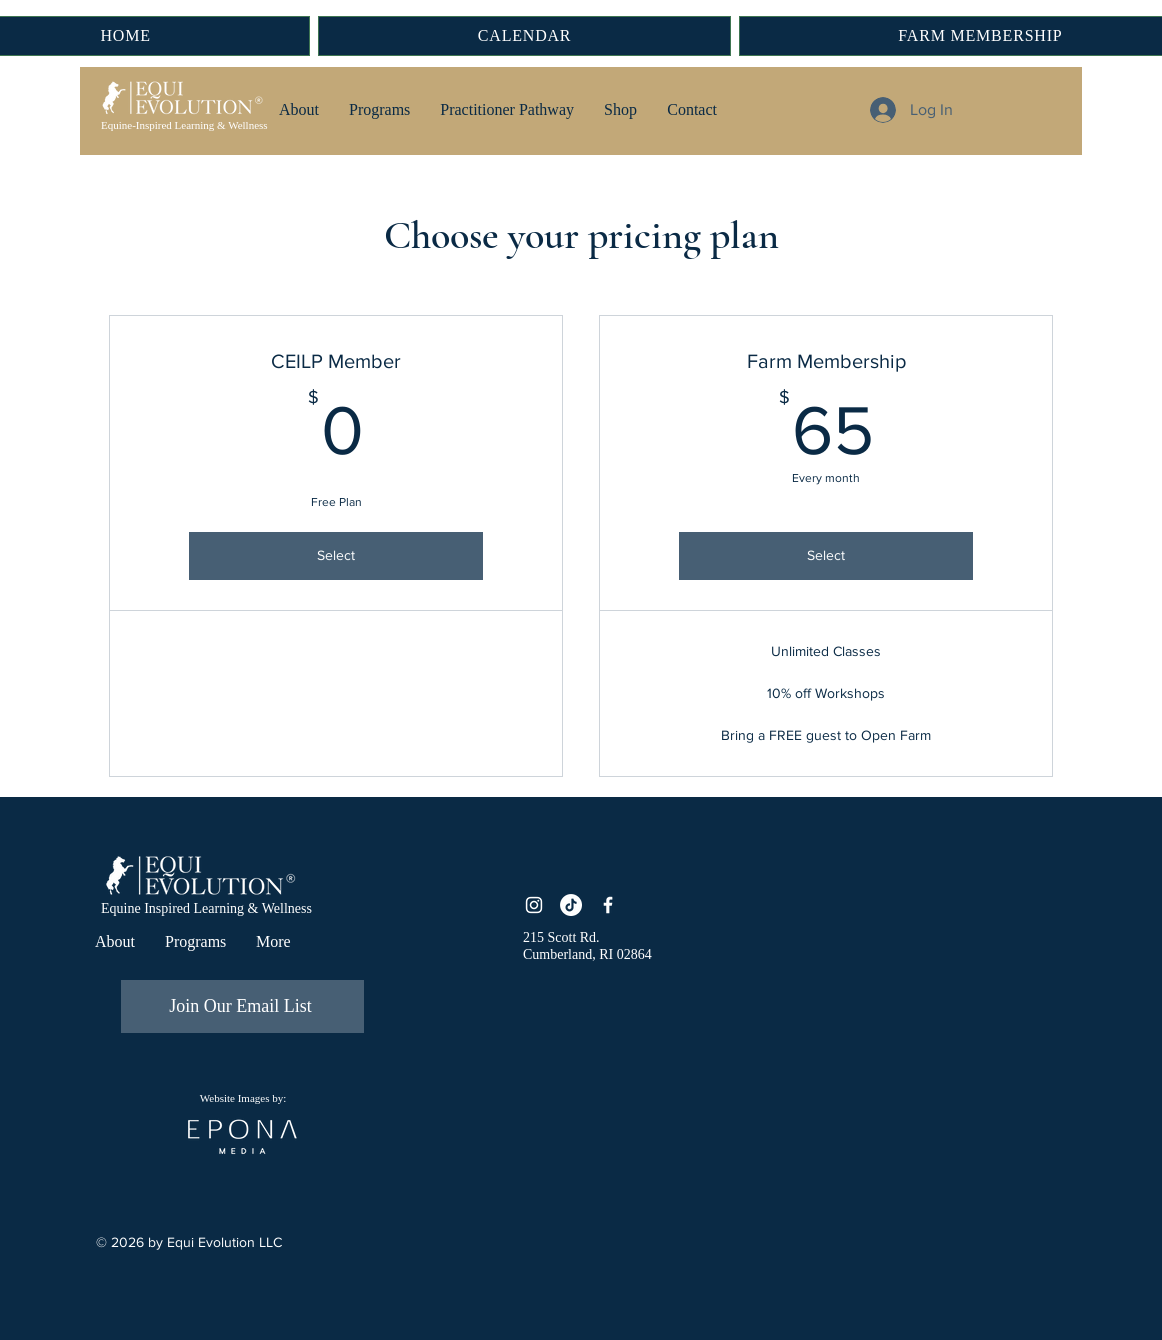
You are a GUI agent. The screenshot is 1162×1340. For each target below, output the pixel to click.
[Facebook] (608, 905)
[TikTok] (571, 905)
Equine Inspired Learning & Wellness (206, 908)
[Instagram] (534, 905)
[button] (299, 110)
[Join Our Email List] (242, 1006)
